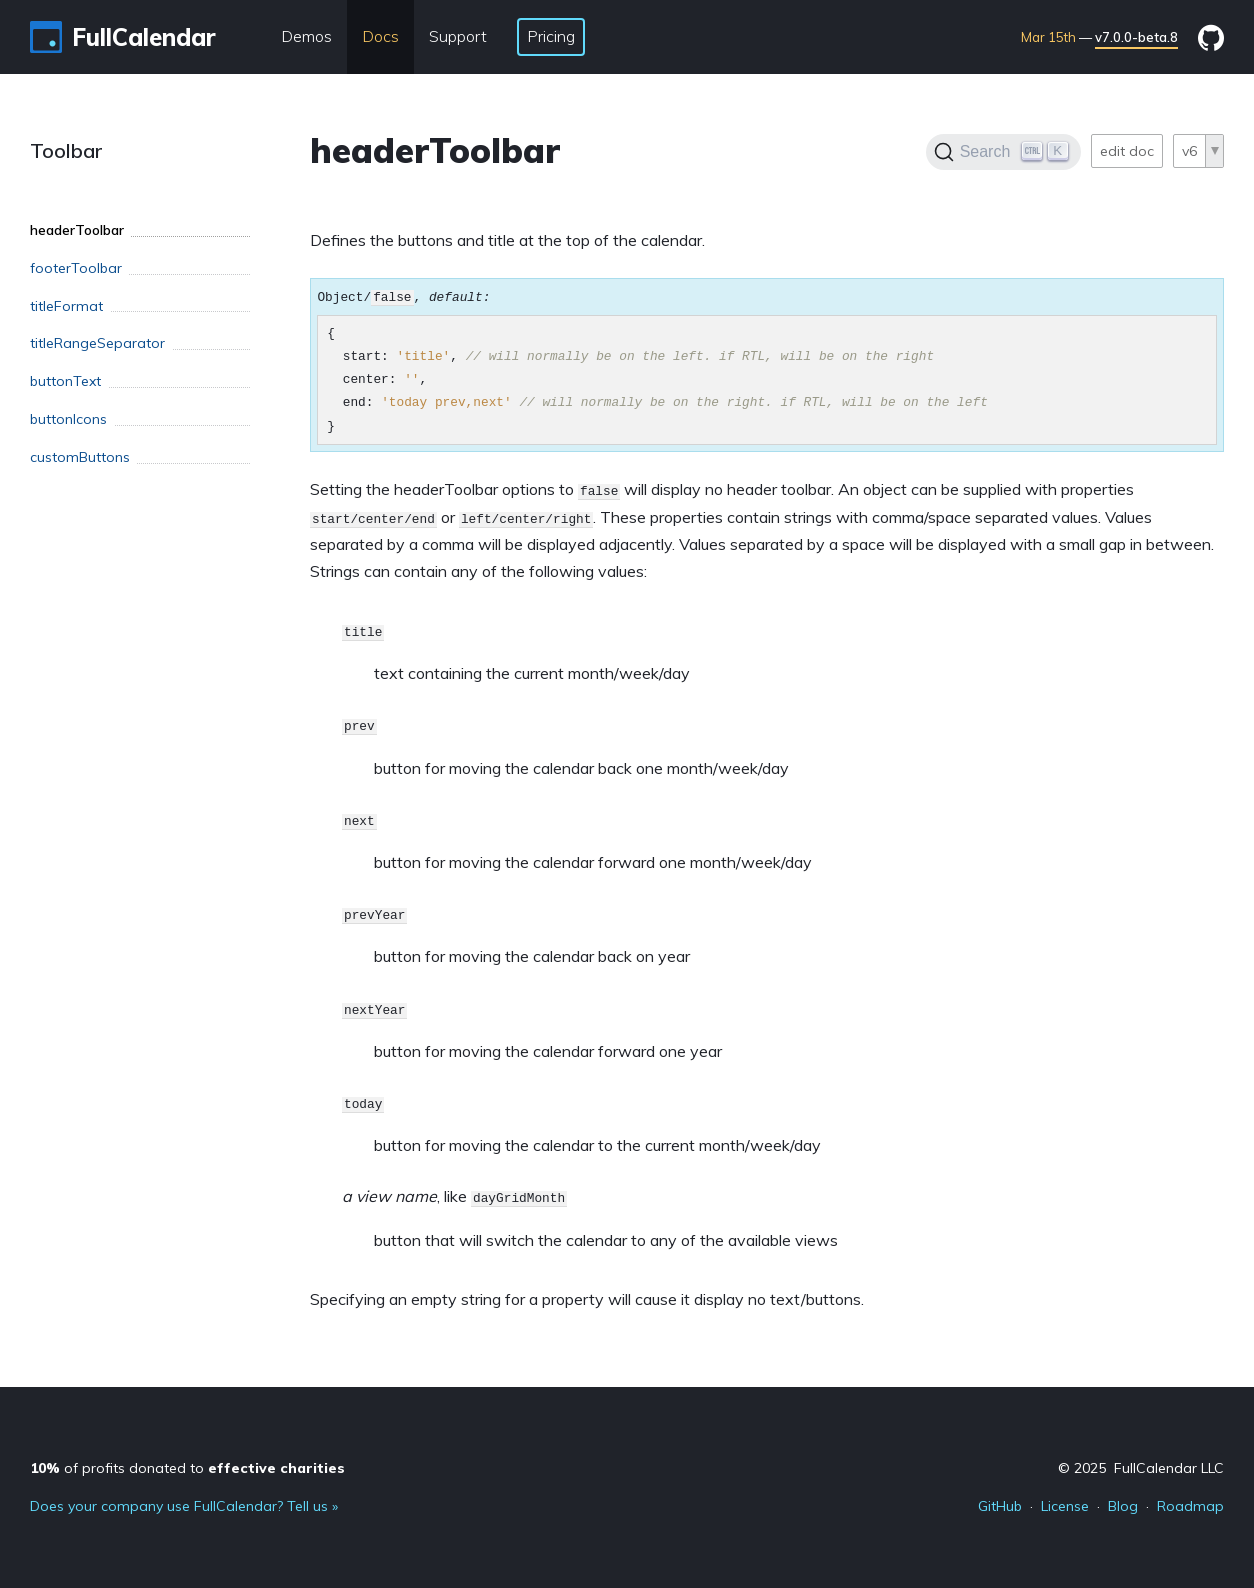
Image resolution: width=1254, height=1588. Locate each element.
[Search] (1003, 152)
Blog (1123, 1506)
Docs (380, 36)
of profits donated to (187, 1468)
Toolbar (66, 150)
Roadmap (1190, 1506)
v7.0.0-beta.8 (1136, 37)
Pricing (551, 36)
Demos (306, 36)
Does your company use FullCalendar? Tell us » (184, 1506)
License (1065, 1506)
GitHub (1000, 1506)
